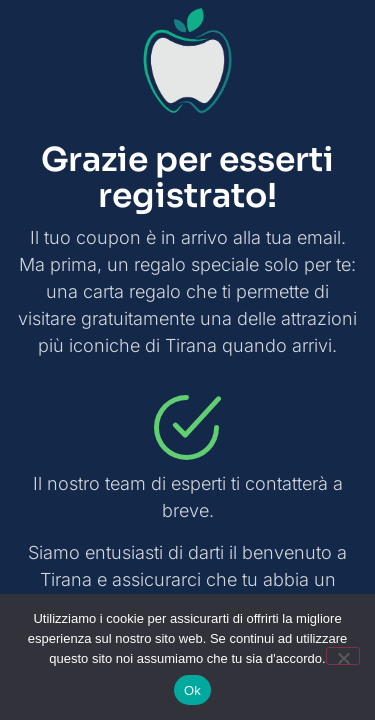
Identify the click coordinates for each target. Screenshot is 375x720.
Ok (192, 690)
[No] (343, 656)
